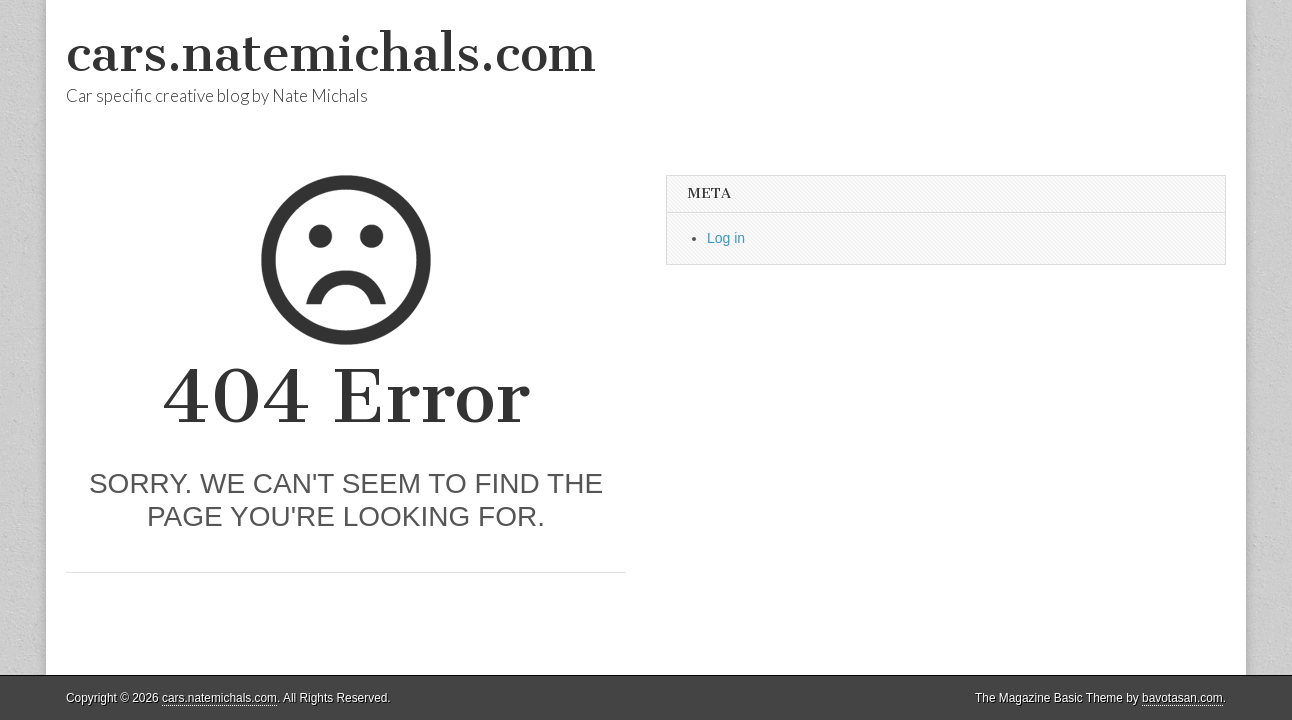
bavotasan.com (1182, 698)
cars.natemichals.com (331, 53)
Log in (726, 238)
